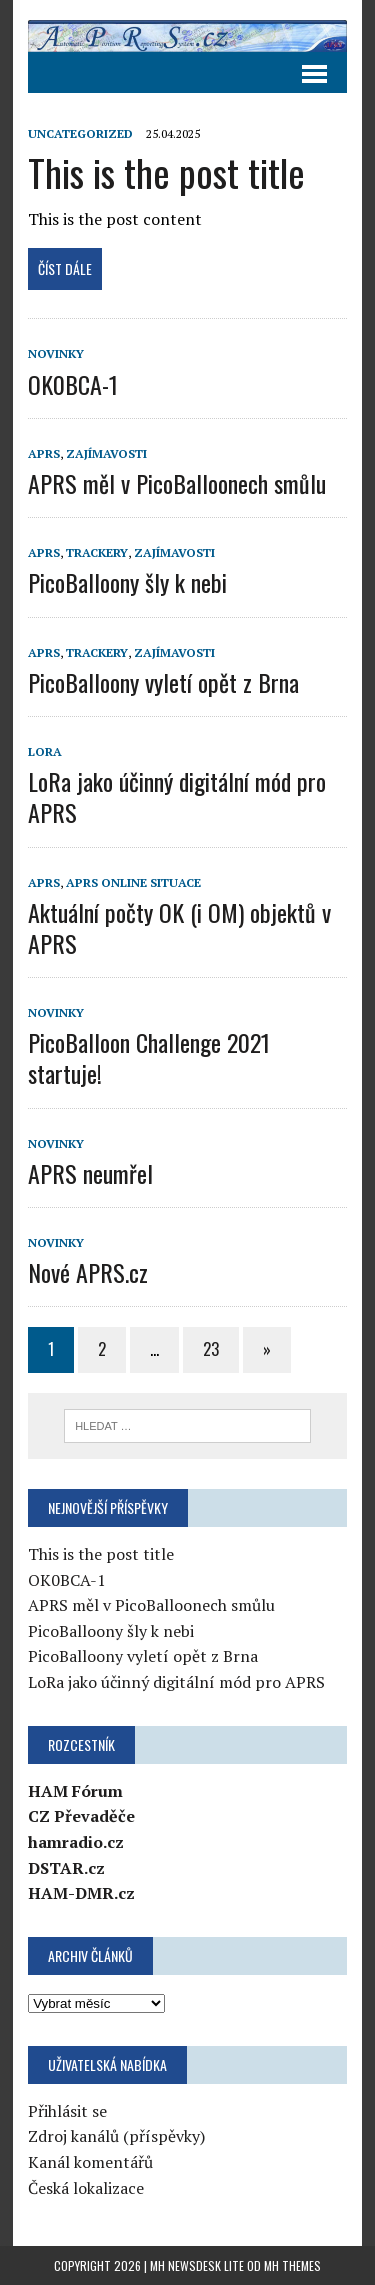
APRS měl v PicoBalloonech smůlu (177, 483)
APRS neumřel (90, 1173)
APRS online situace (133, 882)
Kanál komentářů (90, 2162)
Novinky (56, 353)
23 (211, 1349)
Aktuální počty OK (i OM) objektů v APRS (179, 927)
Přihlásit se (67, 2111)
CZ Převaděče (81, 1816)
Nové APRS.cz (88, 1272)
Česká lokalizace (86, 2188)
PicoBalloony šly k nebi (127, 582)
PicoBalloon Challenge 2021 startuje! (149, 1057)
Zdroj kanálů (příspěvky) (116, 2136)
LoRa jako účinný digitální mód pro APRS (177, 796)
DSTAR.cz (66, 1868)
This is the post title (166, 172)
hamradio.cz (76, 1842)
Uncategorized (80, 133)
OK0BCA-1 (73, 384)
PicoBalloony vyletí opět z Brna (163, 682)
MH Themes (292, 2265)
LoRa (45, 751)
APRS (44, 453)
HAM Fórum (75, 1791)
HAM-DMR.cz (81, 1893)
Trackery (97, 552)
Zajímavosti (106, 453)
